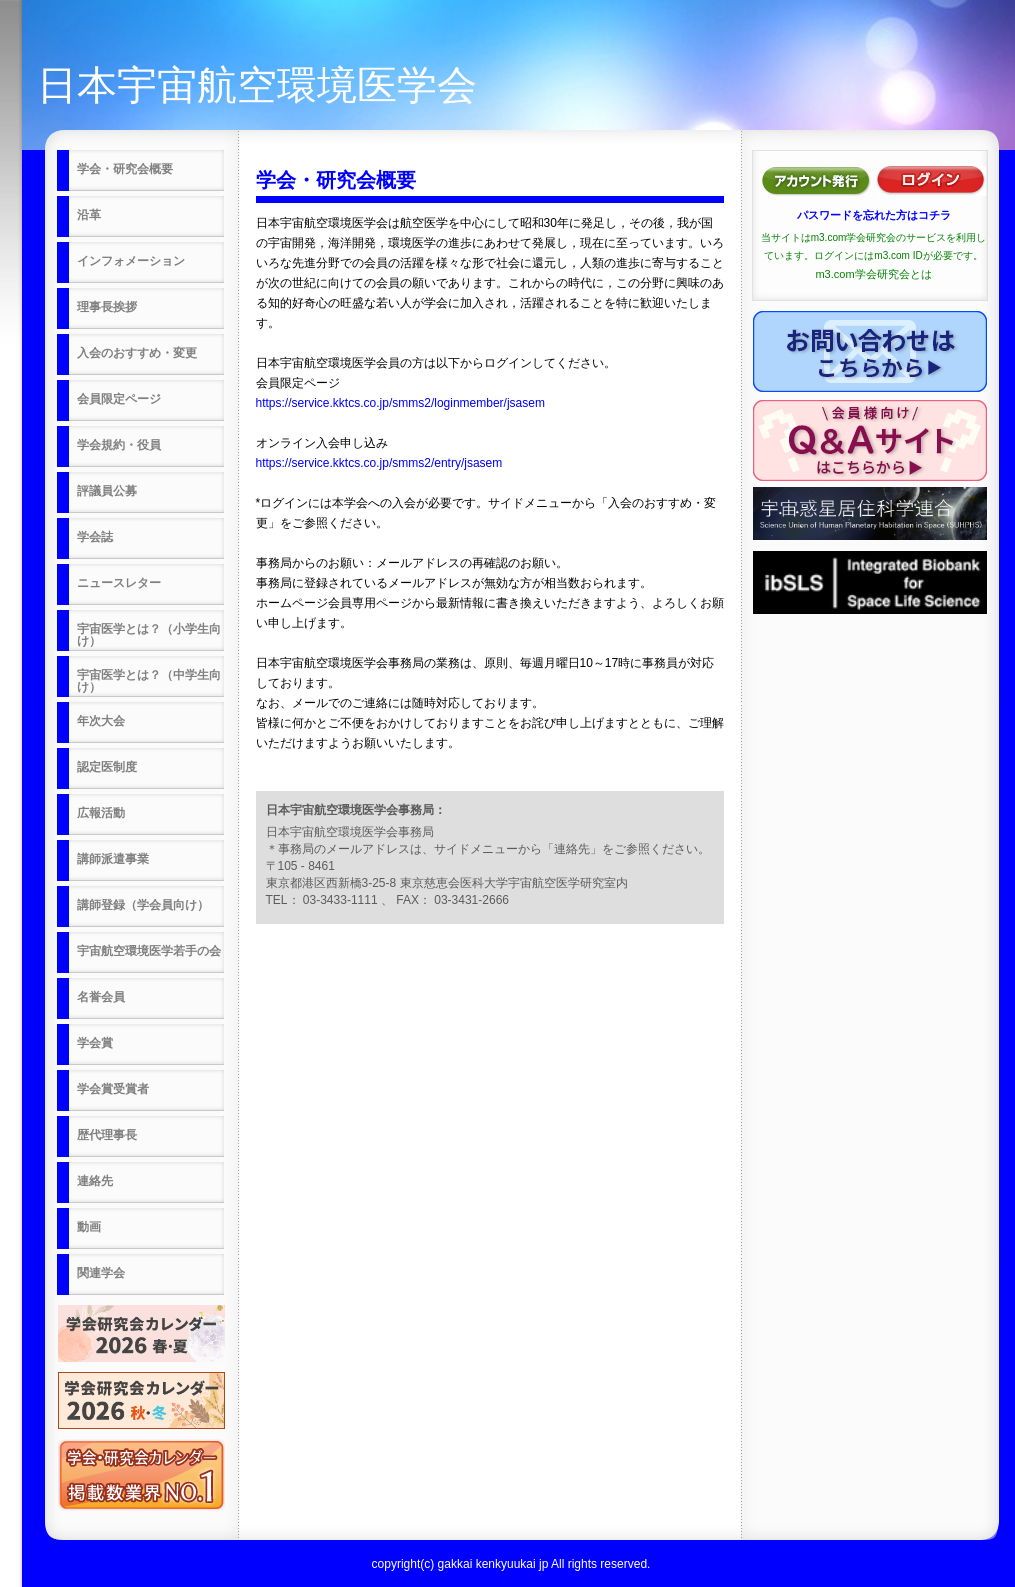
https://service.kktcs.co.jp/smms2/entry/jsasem (379, 463)
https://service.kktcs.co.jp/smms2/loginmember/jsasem (400, 403)
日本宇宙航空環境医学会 (257, 85)
